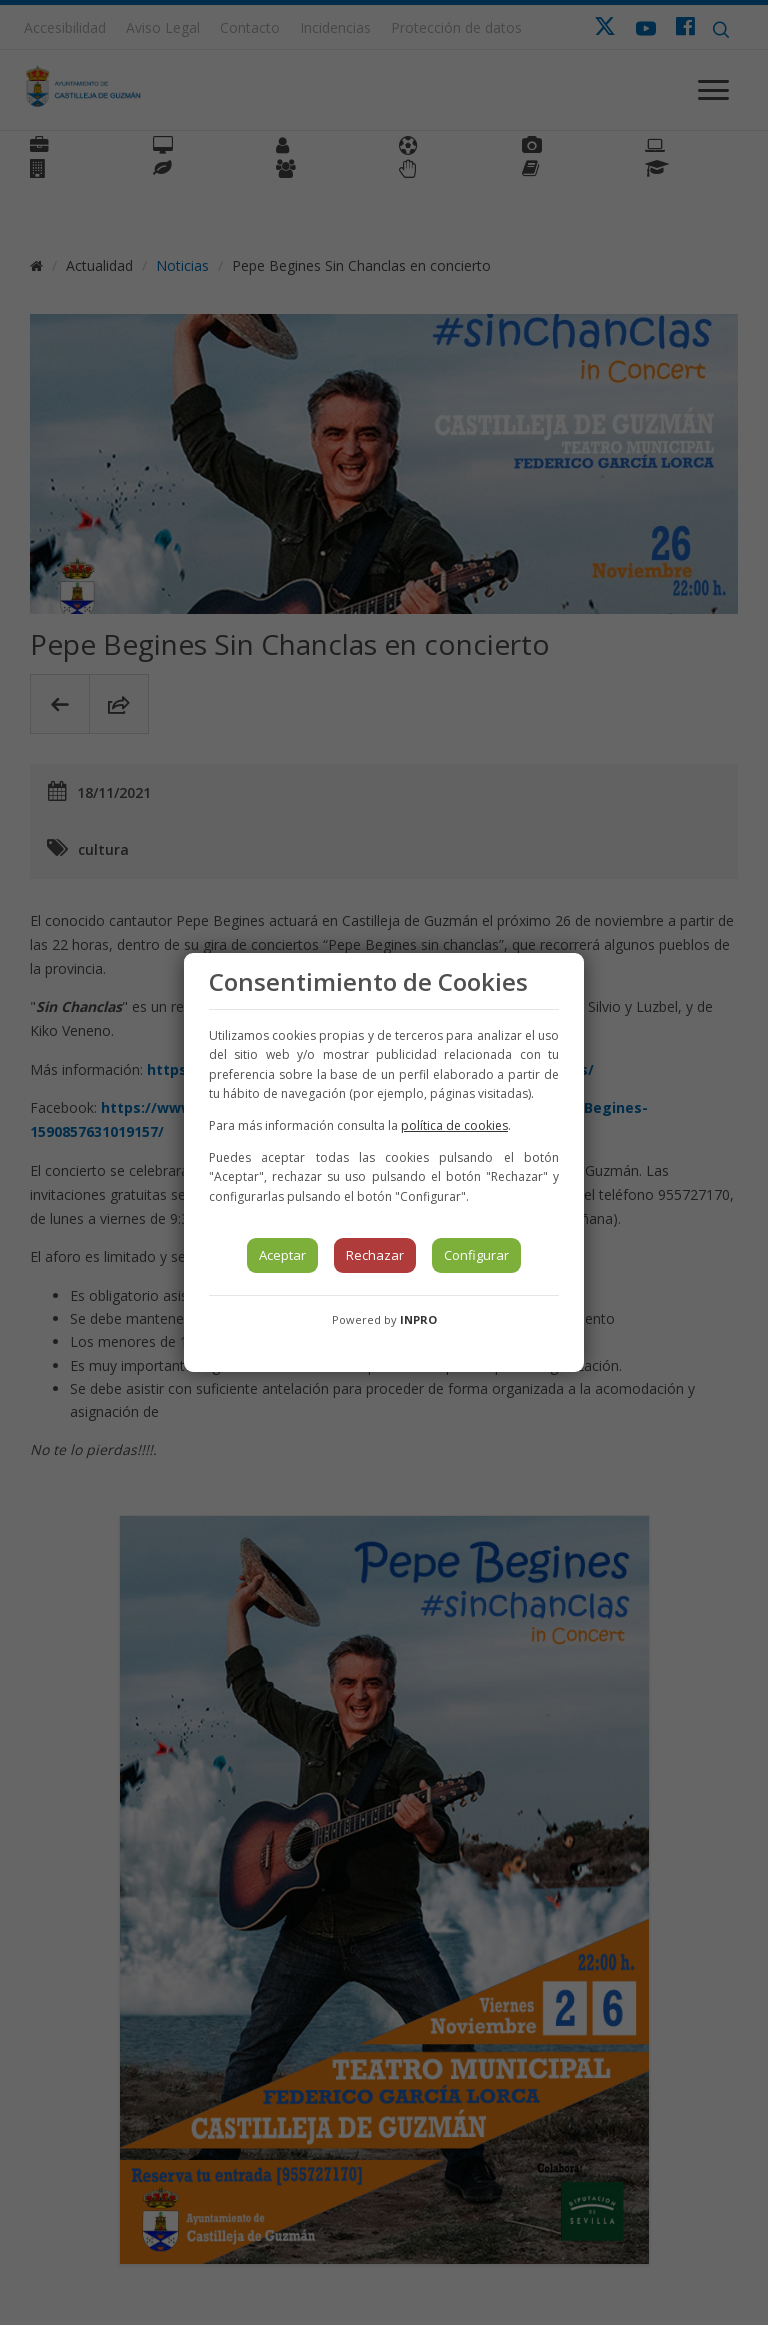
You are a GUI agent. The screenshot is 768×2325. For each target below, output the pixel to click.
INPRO (418, 1319)
